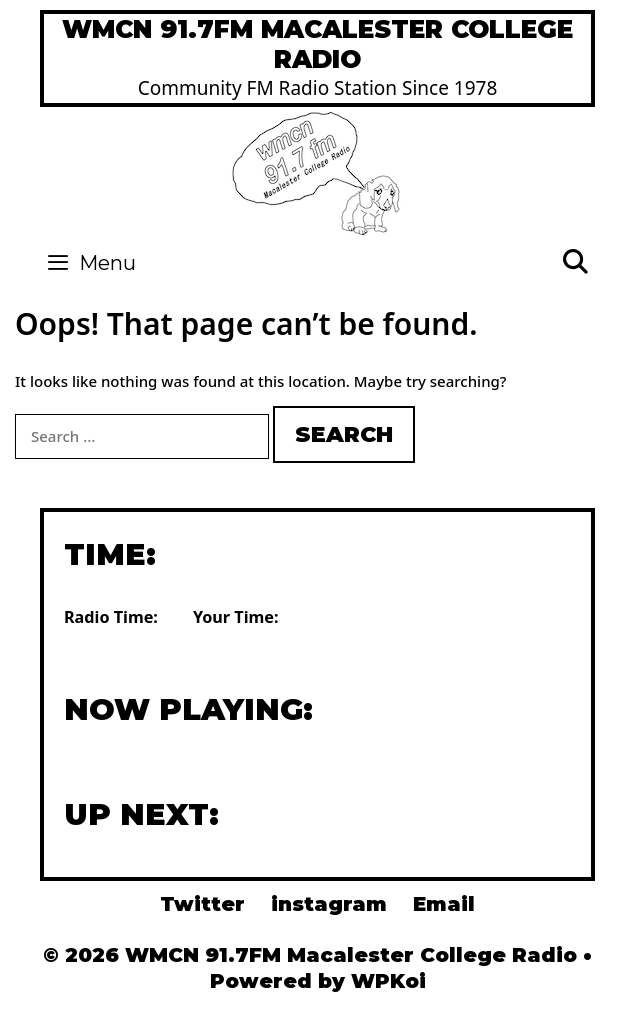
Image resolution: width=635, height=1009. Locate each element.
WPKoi (388, 981)
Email (444, 904)
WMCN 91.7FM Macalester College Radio (317, 44)
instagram (329, 904)
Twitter (202, 904)
